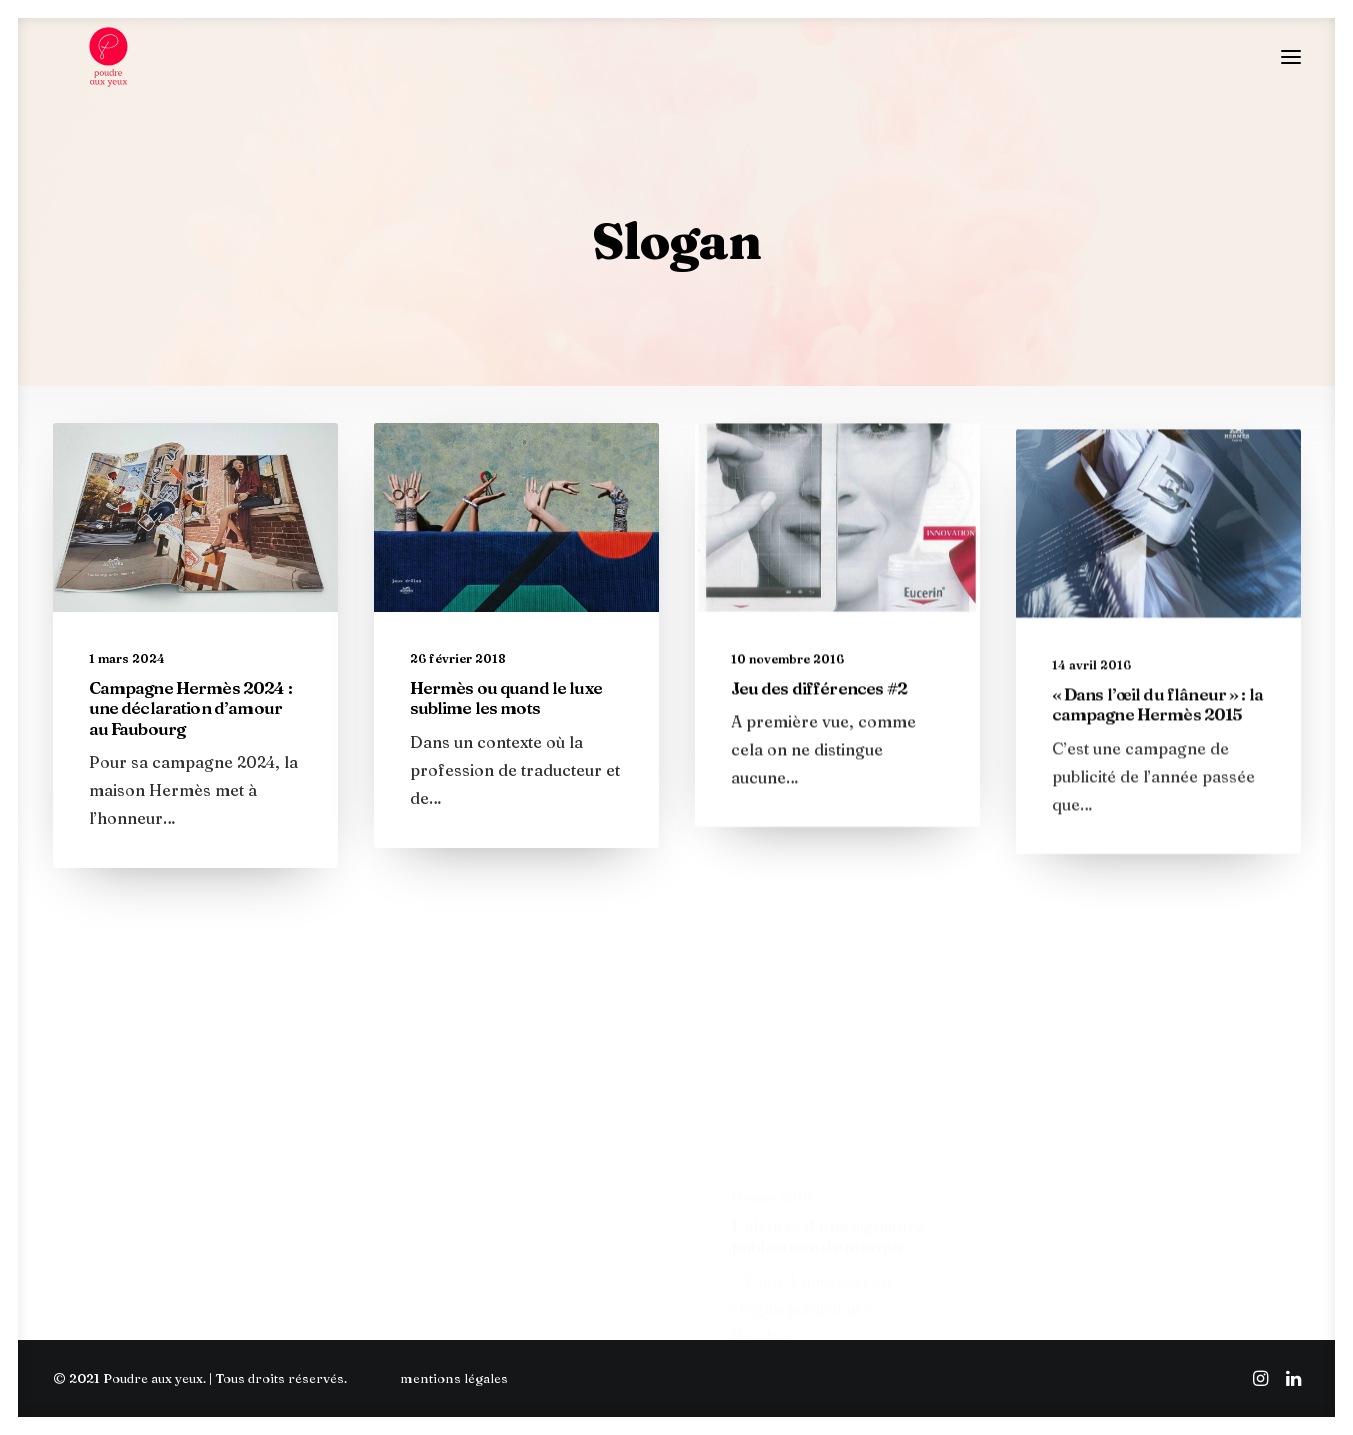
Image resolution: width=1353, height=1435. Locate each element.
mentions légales (454, 1378)
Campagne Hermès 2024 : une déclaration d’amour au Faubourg (190, 725)
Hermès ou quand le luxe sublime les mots (506, 714)
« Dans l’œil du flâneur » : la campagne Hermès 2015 (1158, 779)
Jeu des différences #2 (819, 723)
